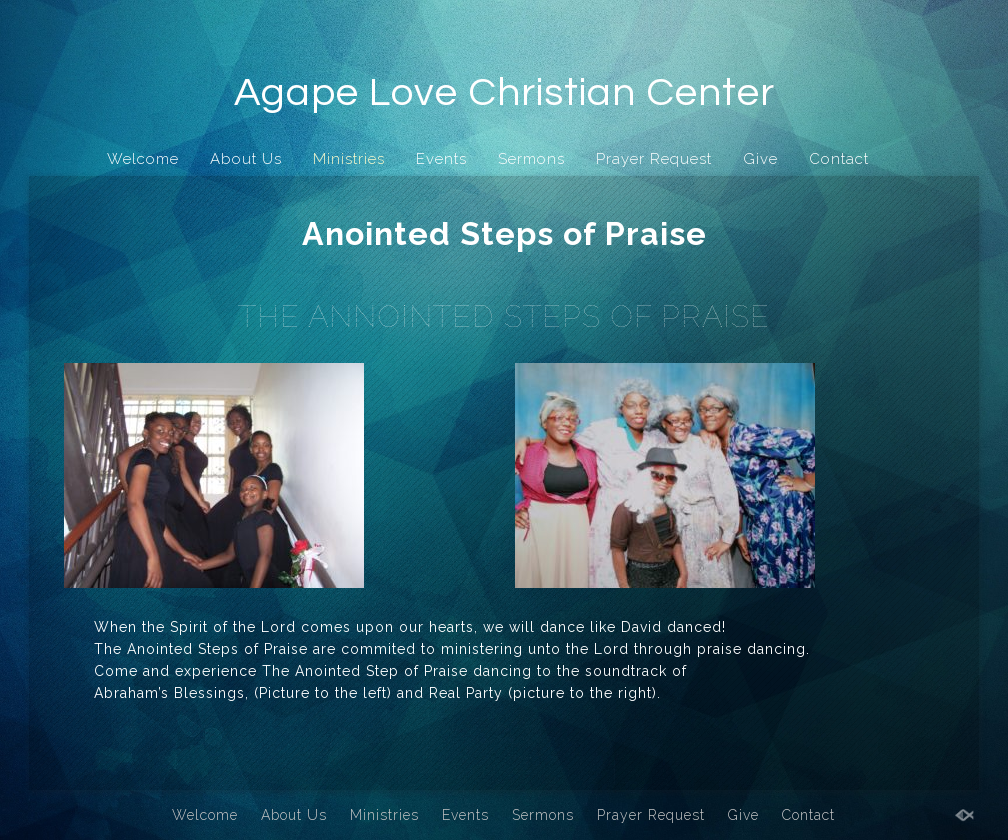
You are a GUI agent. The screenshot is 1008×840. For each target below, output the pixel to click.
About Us (246, 159)
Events (441, 159)
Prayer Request (654, 159)
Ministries (349, 159)
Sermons (531, 159)
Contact (839, 159)
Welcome (143, 159)
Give (760, 159)
